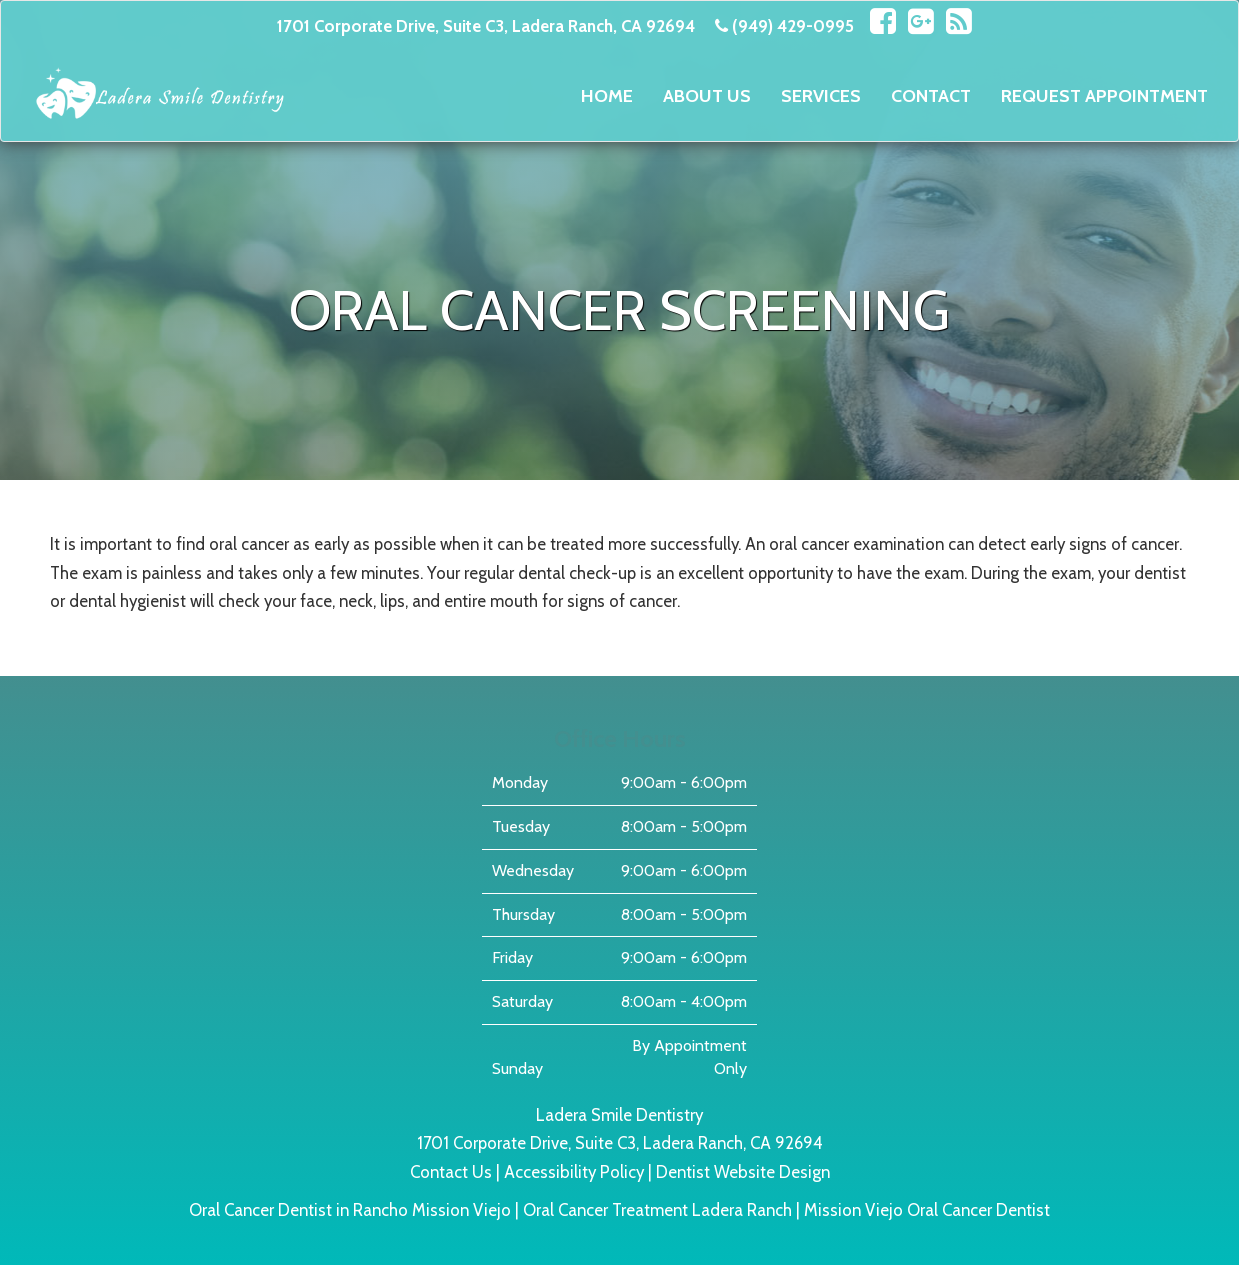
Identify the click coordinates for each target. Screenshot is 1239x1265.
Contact (931, 96)
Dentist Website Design (743, 1172)
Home (607, 96)
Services (821, 96)
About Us (707, 96)
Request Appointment (1104, 96)
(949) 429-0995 (793, 26)
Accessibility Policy (574, 1172)
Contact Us (451, 1172)
